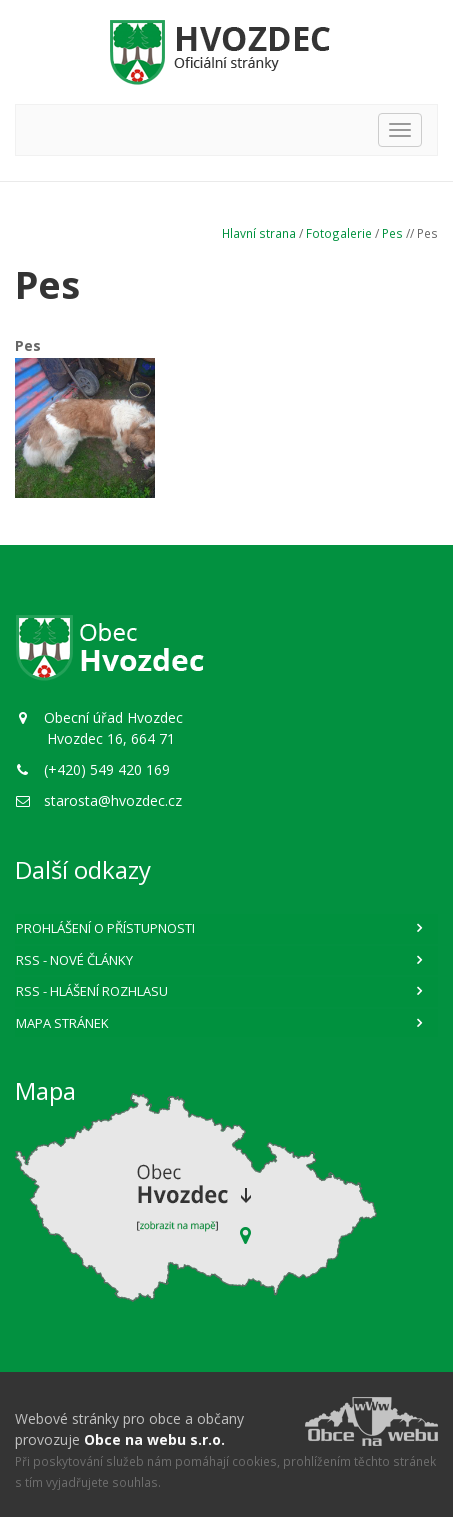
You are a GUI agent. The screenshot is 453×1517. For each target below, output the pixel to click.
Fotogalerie (339, 233)
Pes (392, 233)
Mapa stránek (62, 1023)
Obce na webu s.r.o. (154, 1439)
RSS (74, 960)
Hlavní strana (259, 233)
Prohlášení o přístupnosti (105, 928)
